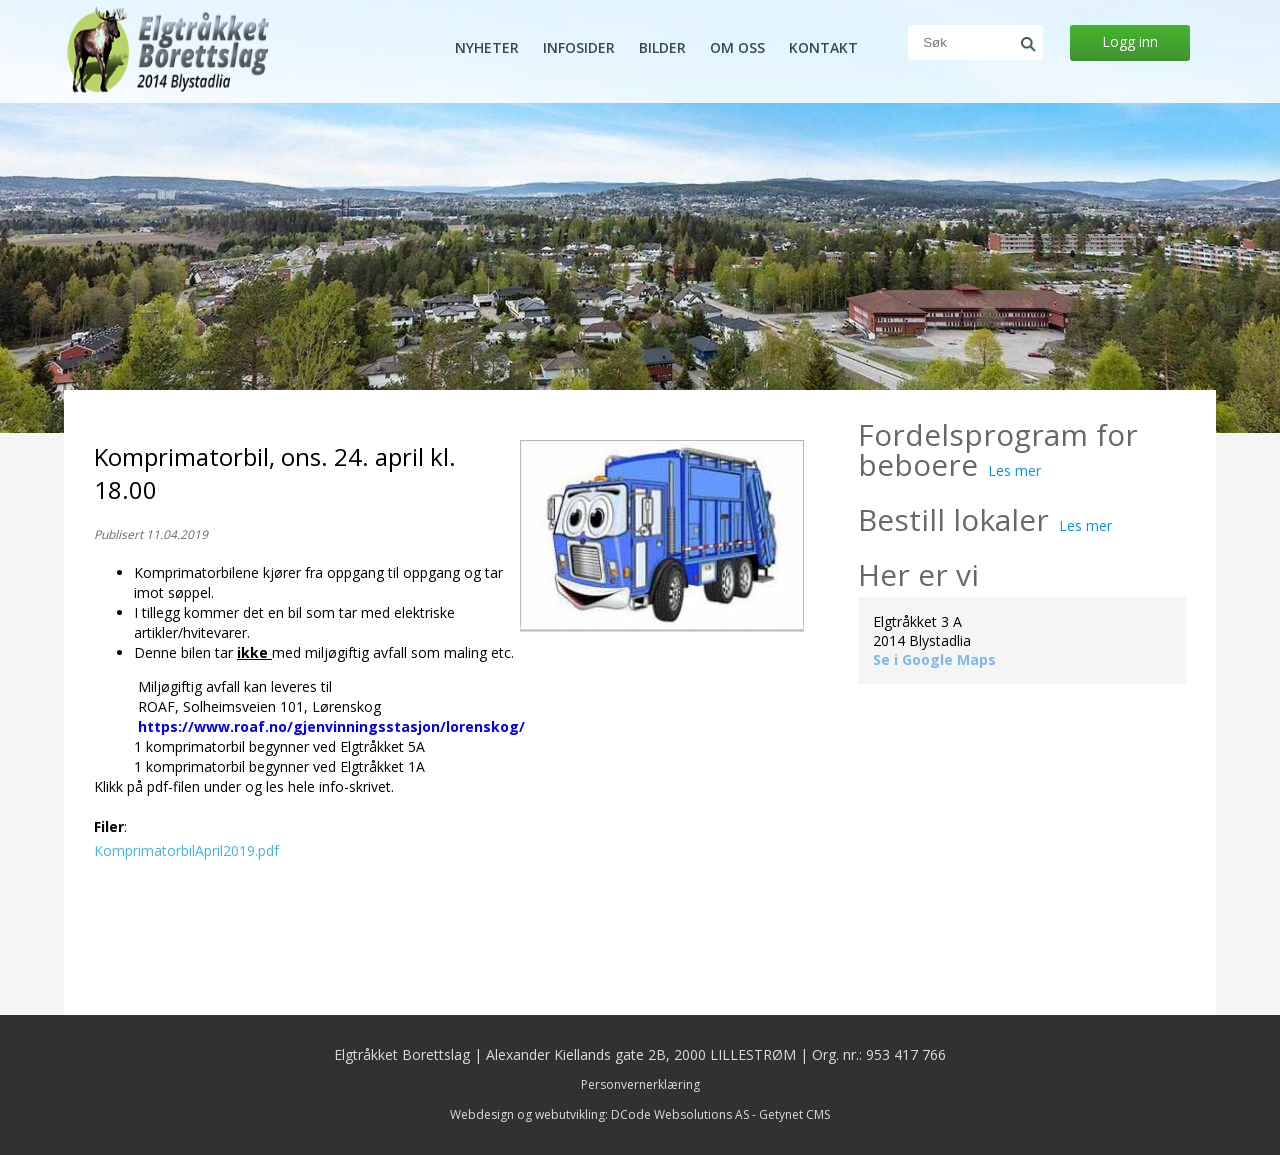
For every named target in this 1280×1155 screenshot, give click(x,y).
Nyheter (487, 48)
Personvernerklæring (640, 1084)
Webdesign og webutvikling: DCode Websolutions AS (599, 1114)
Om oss (737, 48)
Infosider (579, 48)
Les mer (1014, 470)
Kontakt (823, 48)
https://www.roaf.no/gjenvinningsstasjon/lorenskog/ (331, 726)
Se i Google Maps (934, 659)
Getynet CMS (794, 1114)
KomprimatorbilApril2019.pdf (186, 850)
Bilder (662, 48)
